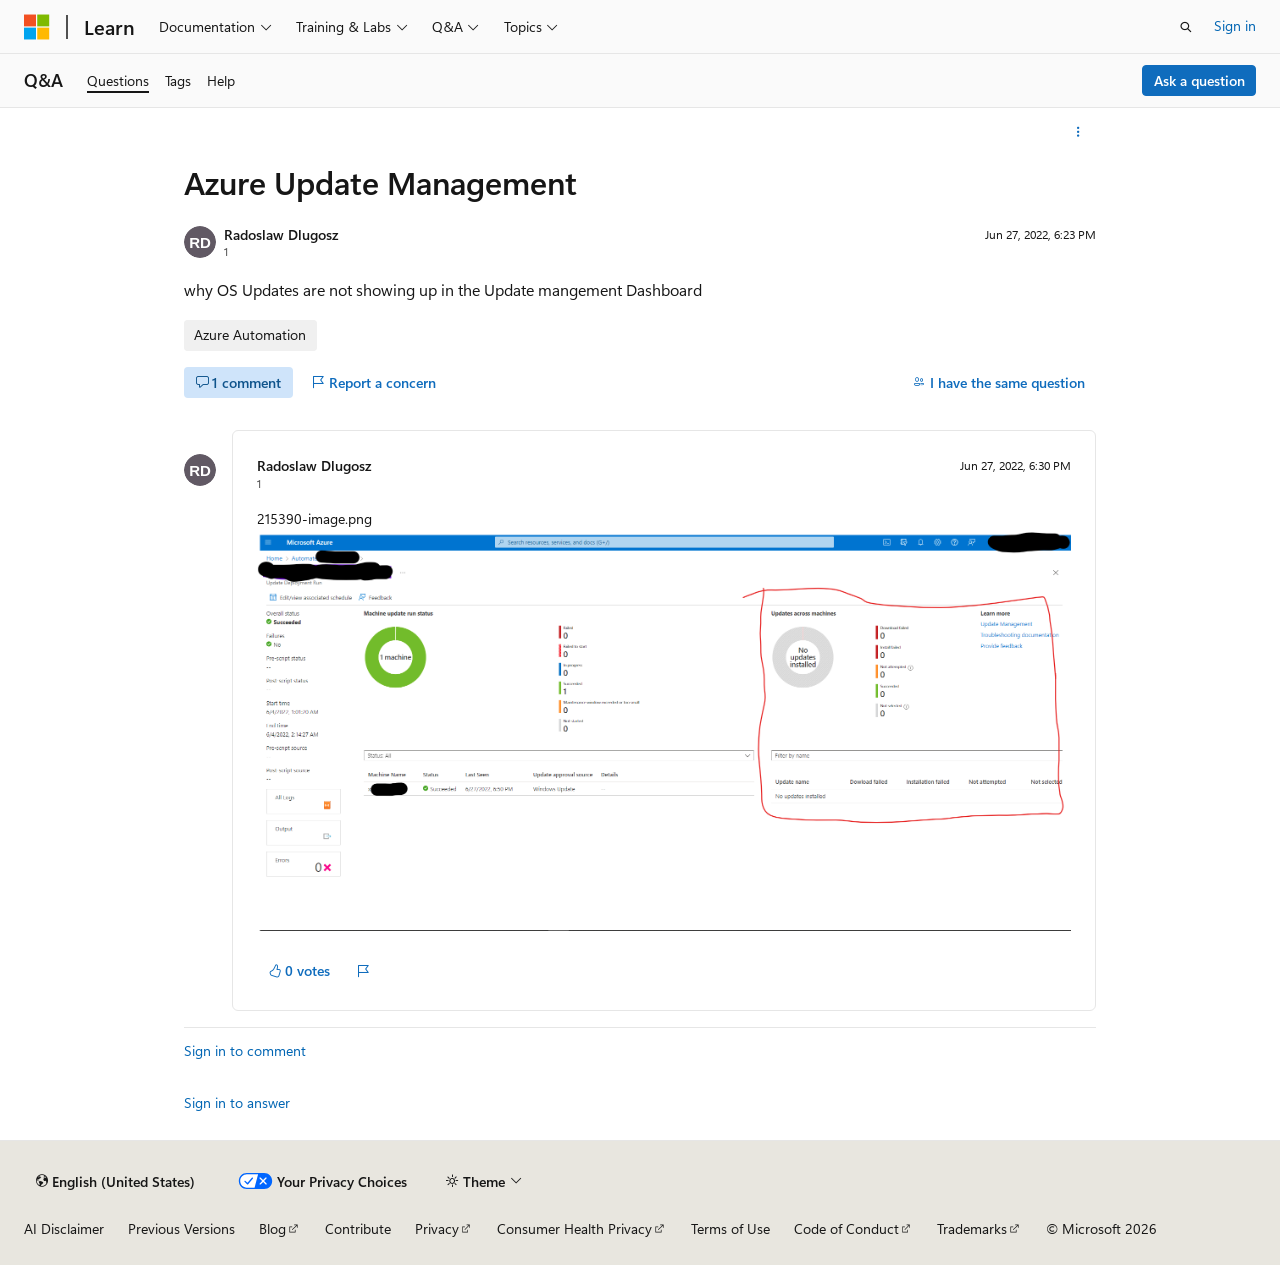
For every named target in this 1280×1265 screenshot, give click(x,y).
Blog (272, 1228)
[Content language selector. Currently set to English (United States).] (115, 1181)
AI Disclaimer (64, 1228)
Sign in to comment (245, 1050)
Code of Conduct (846, 1228)
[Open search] (1186, 27)
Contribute (358, 1228)
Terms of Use (730, 1228)
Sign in (1235, 25)
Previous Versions (181, 1228)
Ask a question (1199, 80)
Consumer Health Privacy (574, 1228)
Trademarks (972, 1228)
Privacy (437, 1228)
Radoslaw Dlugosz (281, 234)
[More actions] (1078, 132)
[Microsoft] (37, 27)
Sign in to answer (237, 1102)
